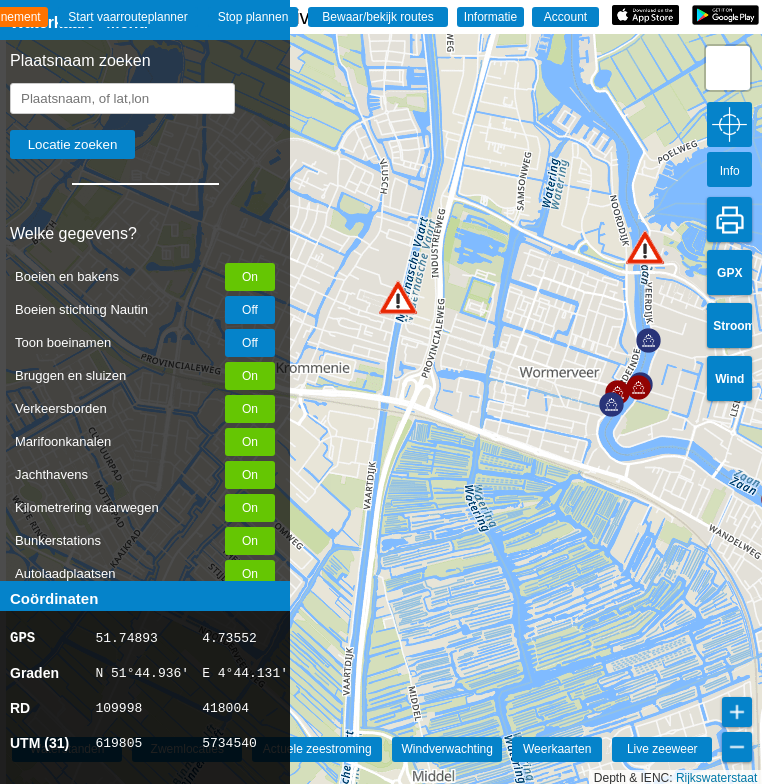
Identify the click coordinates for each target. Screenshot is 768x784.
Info (730, 171)
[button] (398, 297)
